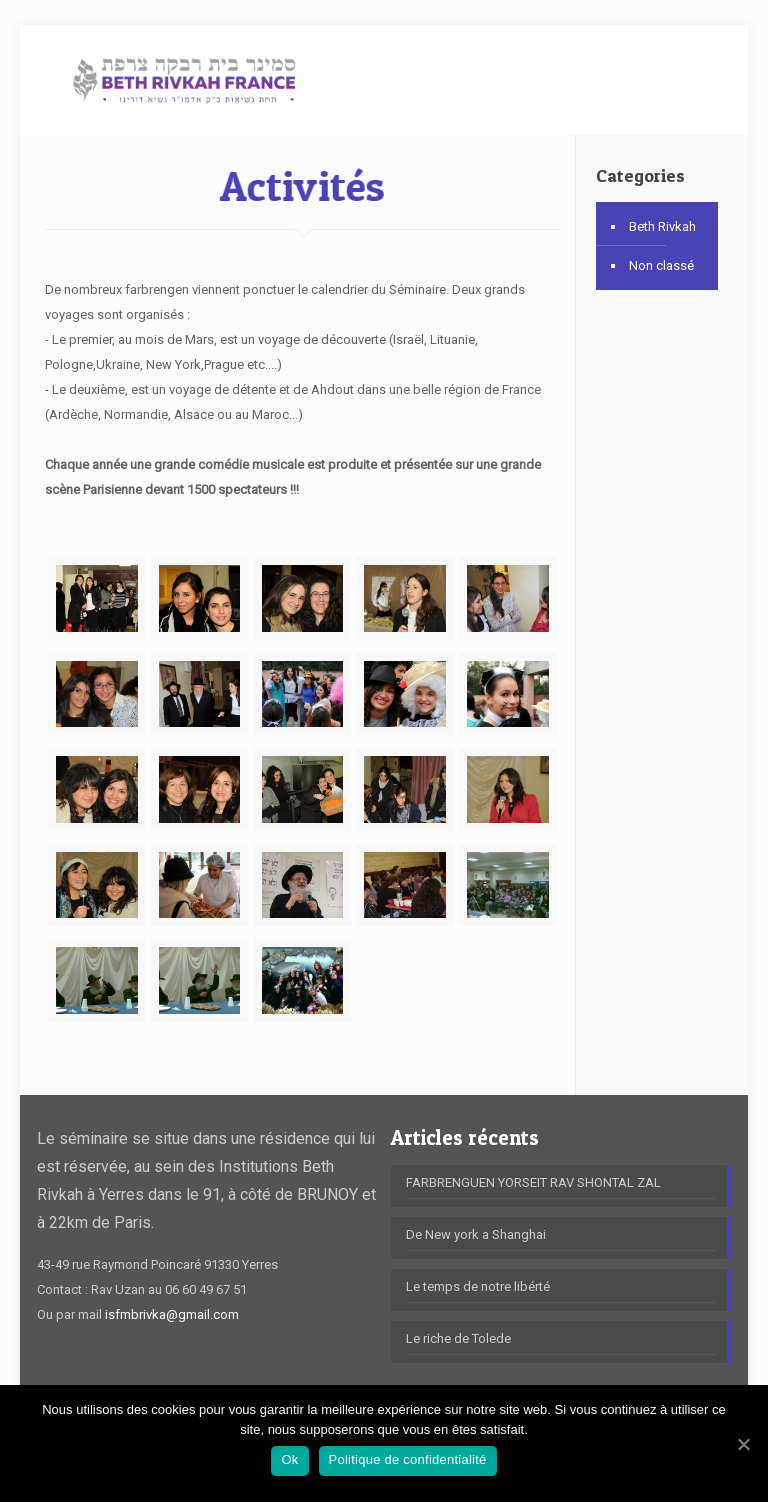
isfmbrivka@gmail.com (172, 1314)
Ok (289, 1459)
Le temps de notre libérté (478, 1286)
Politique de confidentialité (408, 1459)
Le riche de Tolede (458, 1338)
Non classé (661, 265)
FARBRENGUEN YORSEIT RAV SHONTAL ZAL (533, 1182)
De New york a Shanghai (476, 1234)
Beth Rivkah (662, 226)
